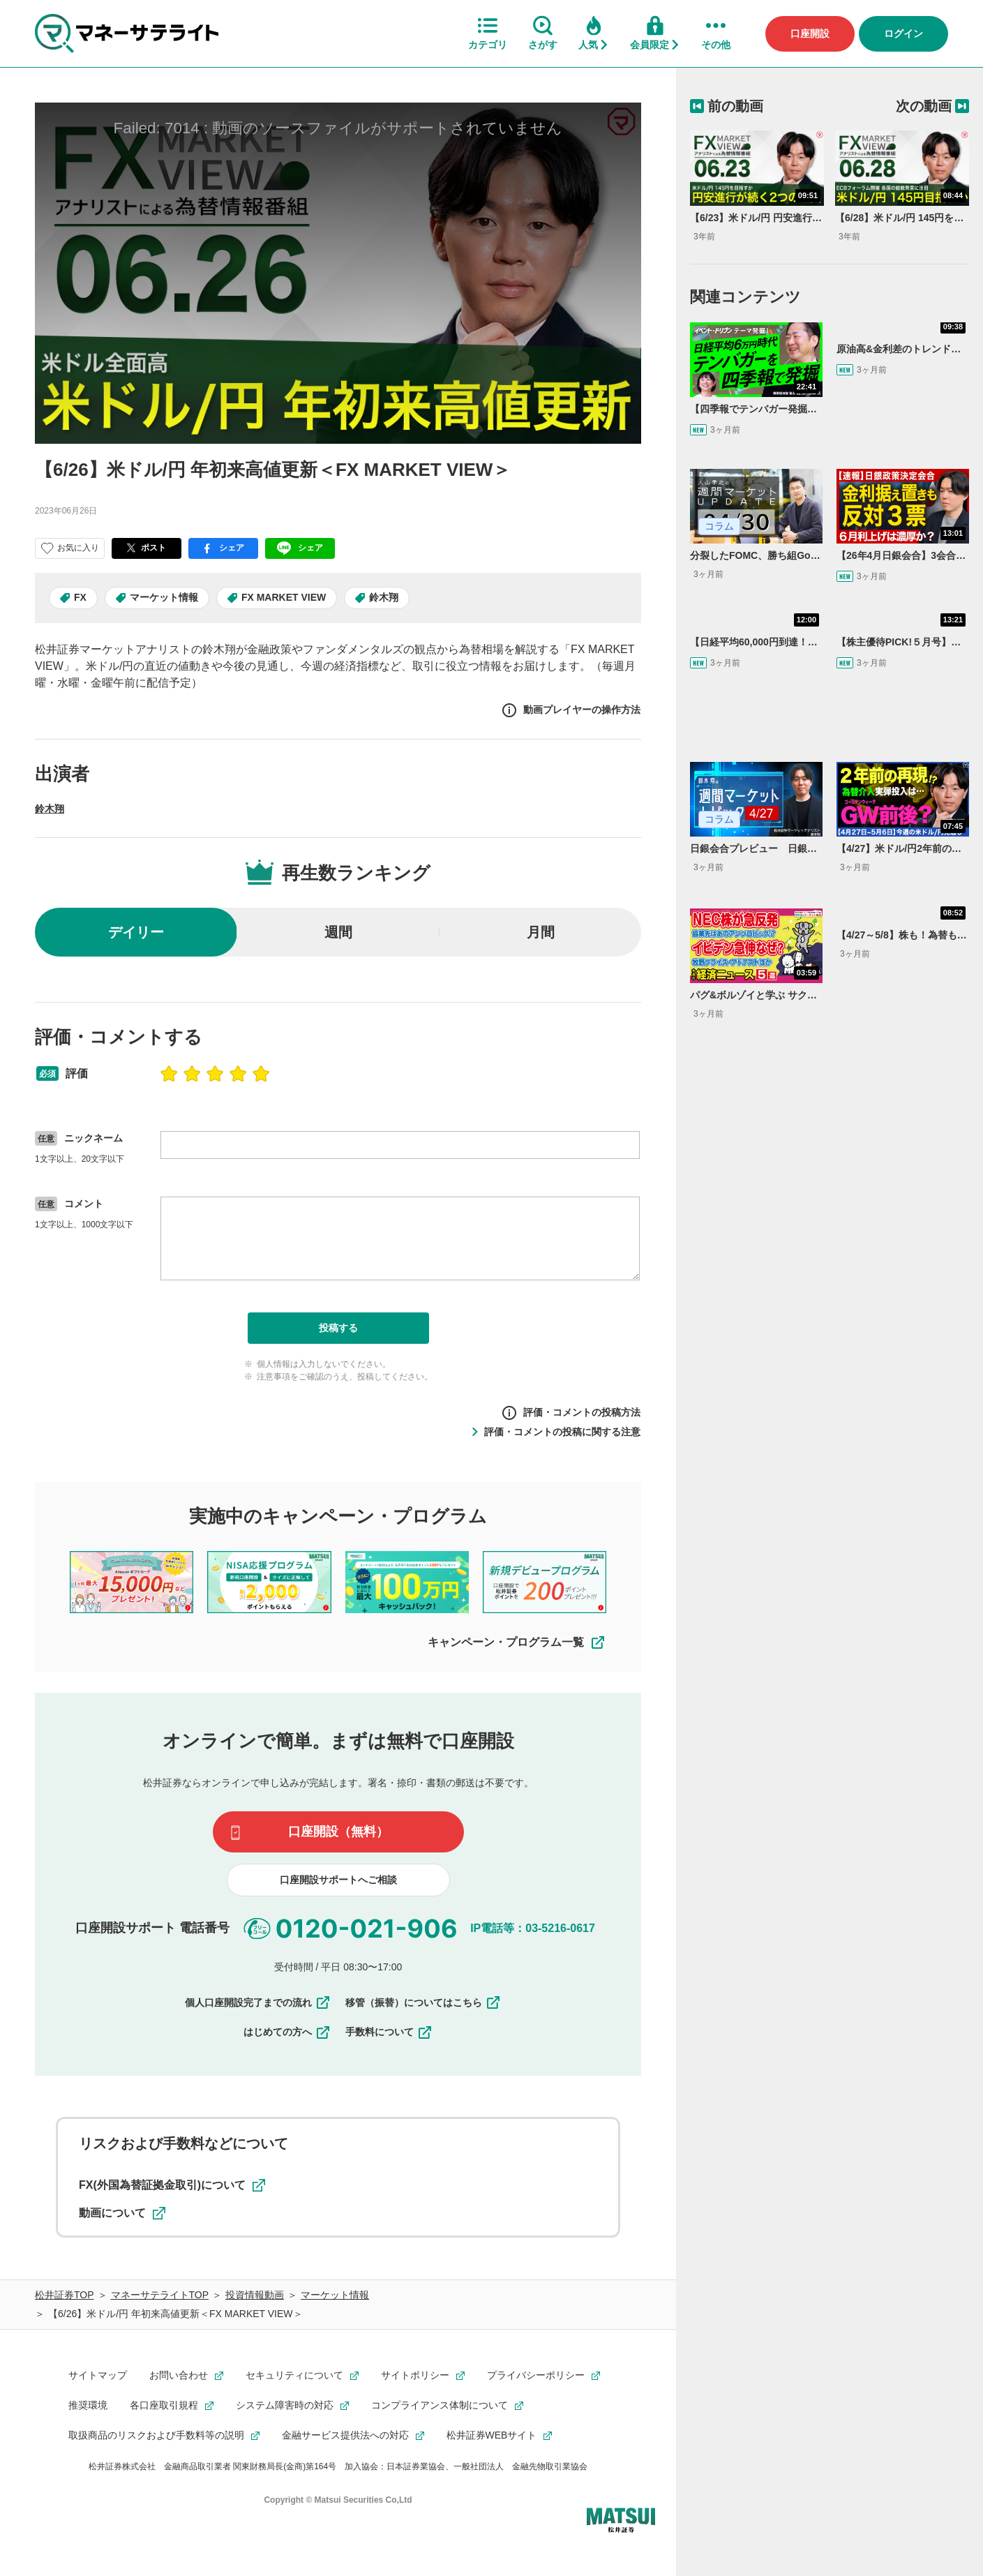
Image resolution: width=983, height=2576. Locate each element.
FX (80, 597)
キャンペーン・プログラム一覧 (517, 1642)
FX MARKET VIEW (283, 597)
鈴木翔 (383, 597)
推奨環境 (87, 2405)
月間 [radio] (541, 932)
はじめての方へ (287, 2031)
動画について (122, 2213)
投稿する (338, 1327)
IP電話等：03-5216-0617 (532, 1927)
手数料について (389, 2031)
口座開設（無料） (338, 1832)
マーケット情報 (164, 597)
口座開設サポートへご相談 (338, 1879)
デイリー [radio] (136, 932)
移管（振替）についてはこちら (423, 2002)
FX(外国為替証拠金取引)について (172, 2185)
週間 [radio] (338, 932)
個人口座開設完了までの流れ (258, 2002)
